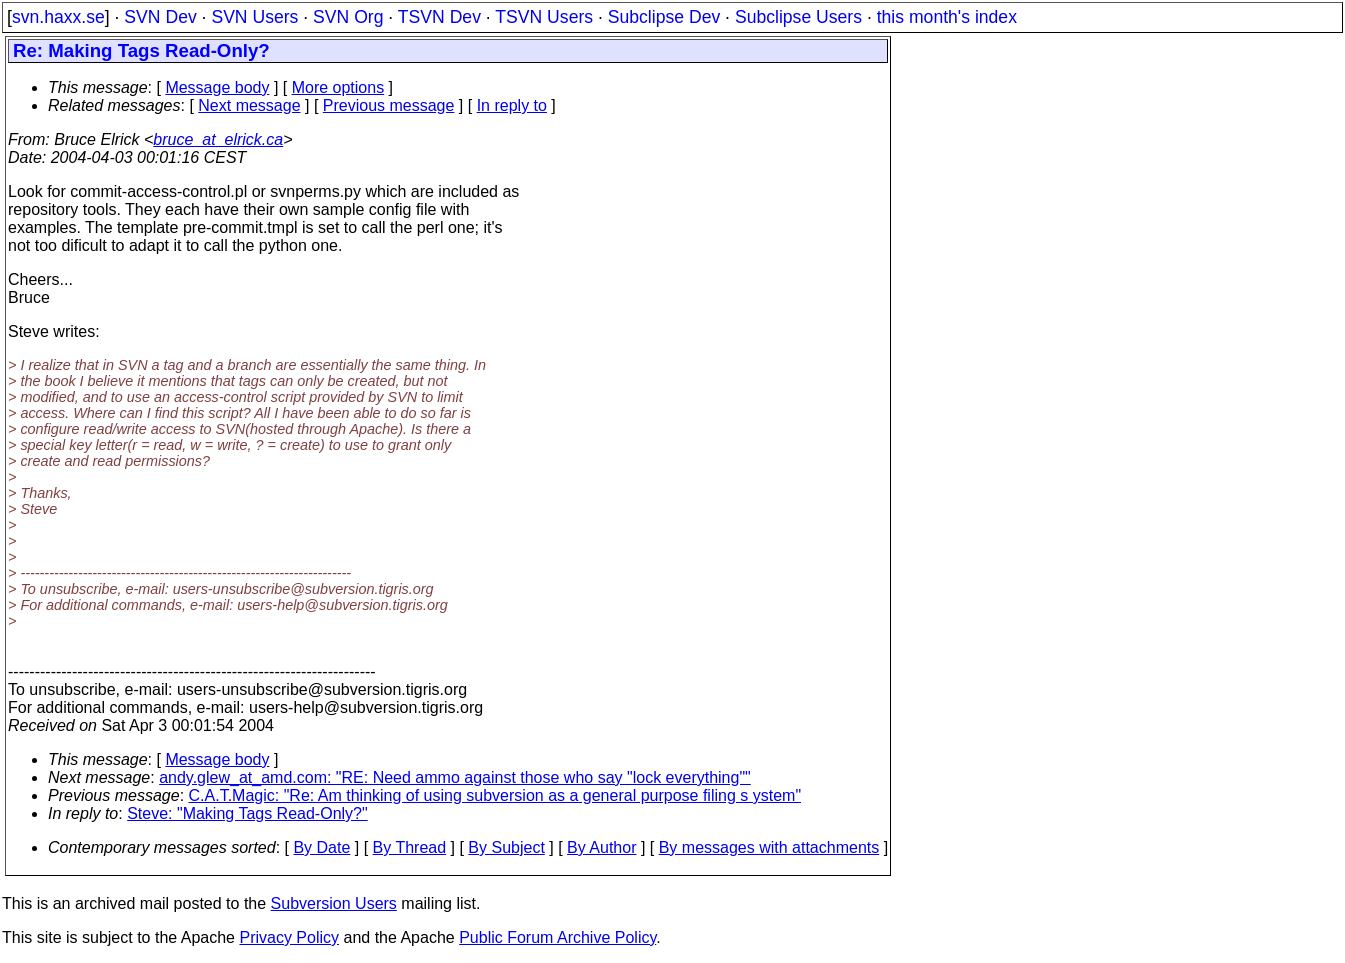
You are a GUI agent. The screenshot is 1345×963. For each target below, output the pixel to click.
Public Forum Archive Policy (557, 937)
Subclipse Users (798, 17)
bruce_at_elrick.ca (218, 139)
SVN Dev (160, 17)
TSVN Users (544, 17)
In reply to (512, 105)
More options (338, 87)
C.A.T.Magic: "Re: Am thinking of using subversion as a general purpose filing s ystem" (495, 795)
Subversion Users (334, 903)
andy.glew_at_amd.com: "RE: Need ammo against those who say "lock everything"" (455, 777)
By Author (601, 847)
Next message (249, 105)
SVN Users (254, 17)
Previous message (389, 105)
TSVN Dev (439, 17)
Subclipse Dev (664, 17)
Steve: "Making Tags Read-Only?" (247, 813)
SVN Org (348, 17)
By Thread (410, 847)
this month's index (947, 17)
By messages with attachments (769, 847)
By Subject (506, 847)
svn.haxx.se (58, 17)
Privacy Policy (289, 937)
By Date (321, 847)
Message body (217, 87)
